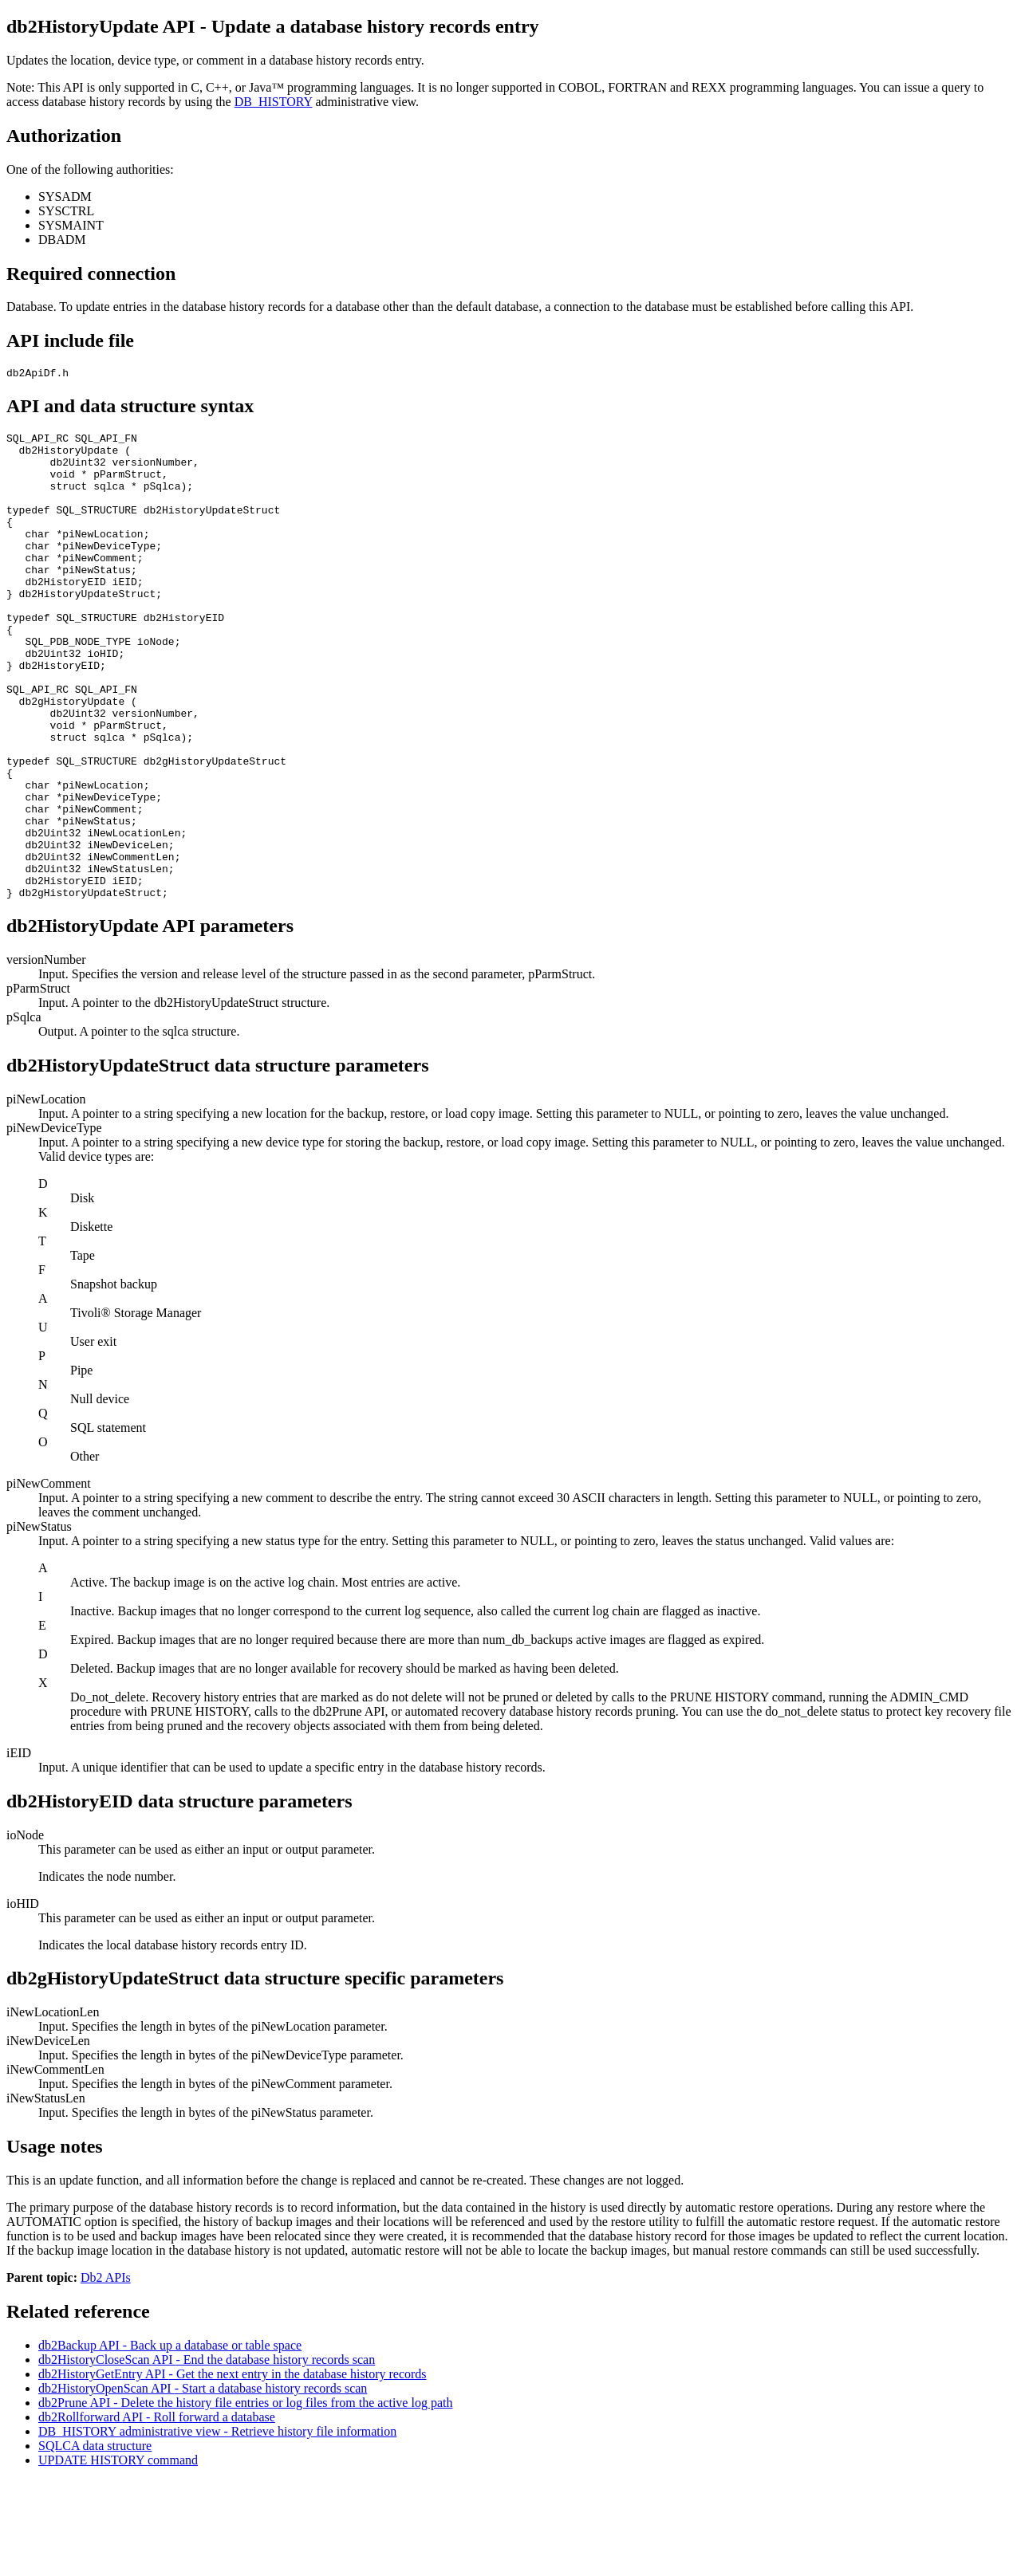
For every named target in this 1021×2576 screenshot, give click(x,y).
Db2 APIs (106, 2373)
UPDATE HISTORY (118, 2555)
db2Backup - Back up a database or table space (170, 2441)
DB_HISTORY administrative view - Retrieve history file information (217, 2527)
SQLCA (95, 2541)
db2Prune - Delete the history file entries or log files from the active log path (245, 2498)
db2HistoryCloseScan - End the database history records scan (206, 2455)
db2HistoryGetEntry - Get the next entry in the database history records (232, 2469)
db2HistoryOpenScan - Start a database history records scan (202, 2484)
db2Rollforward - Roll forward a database (156, 2512)
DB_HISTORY (274, 101)
